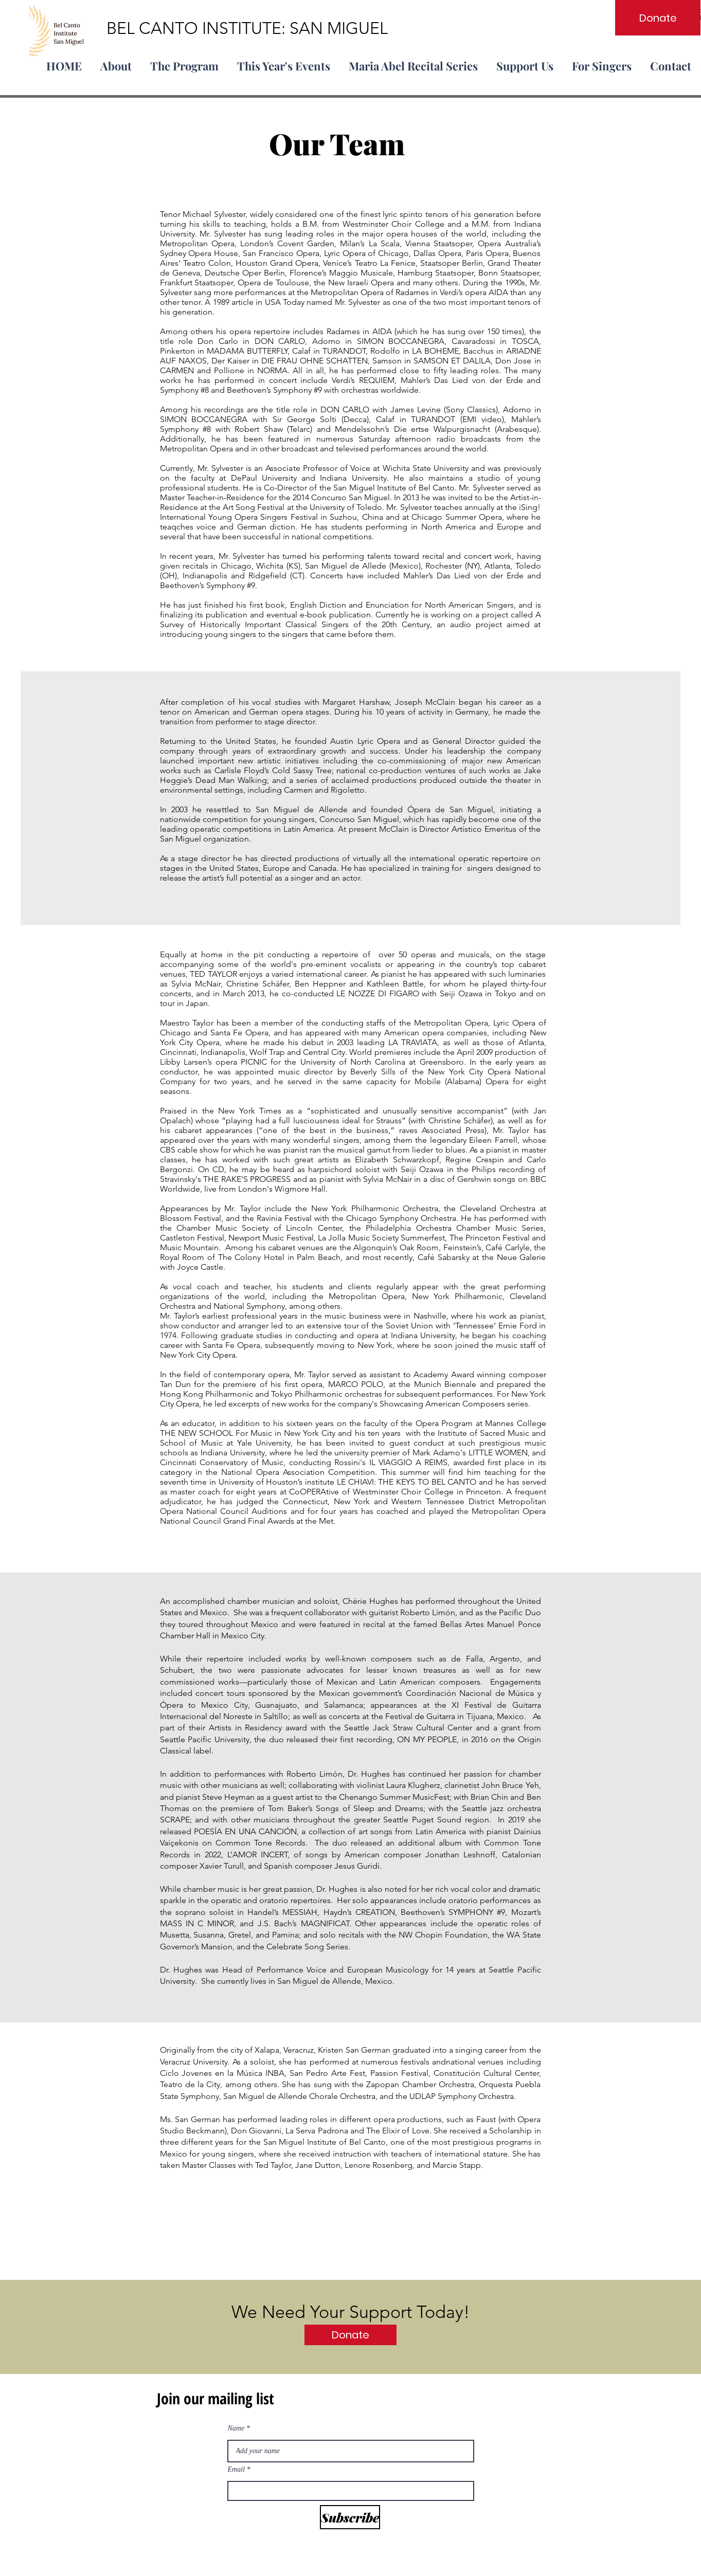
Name (236, 2428)
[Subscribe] (350, 2517)
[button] (184, 61)
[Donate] (657, 17)
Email (236, 2469)
